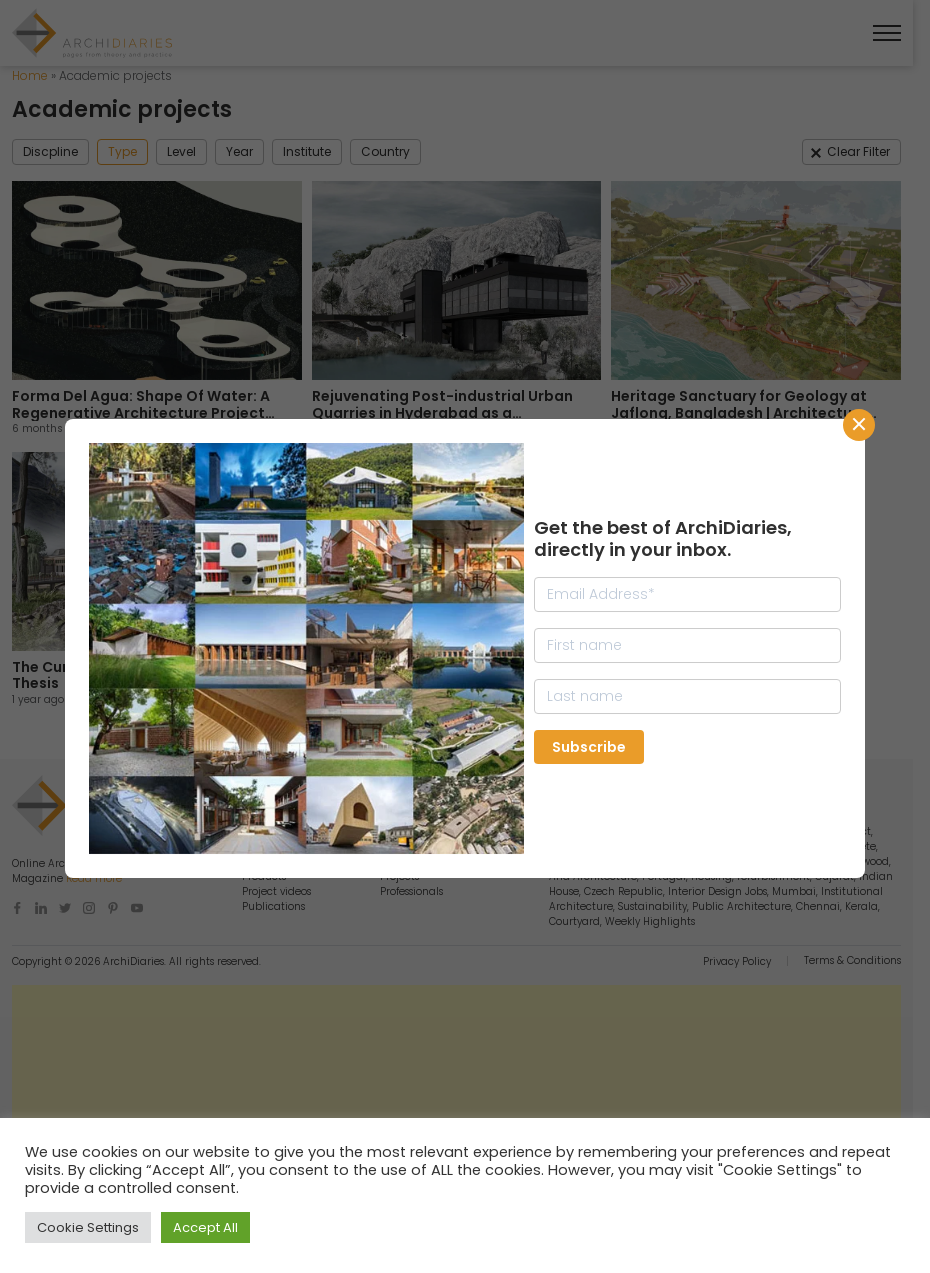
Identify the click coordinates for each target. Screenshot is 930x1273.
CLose (859, 425)
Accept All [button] (205, 1227)
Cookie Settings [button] (88, 1227)
